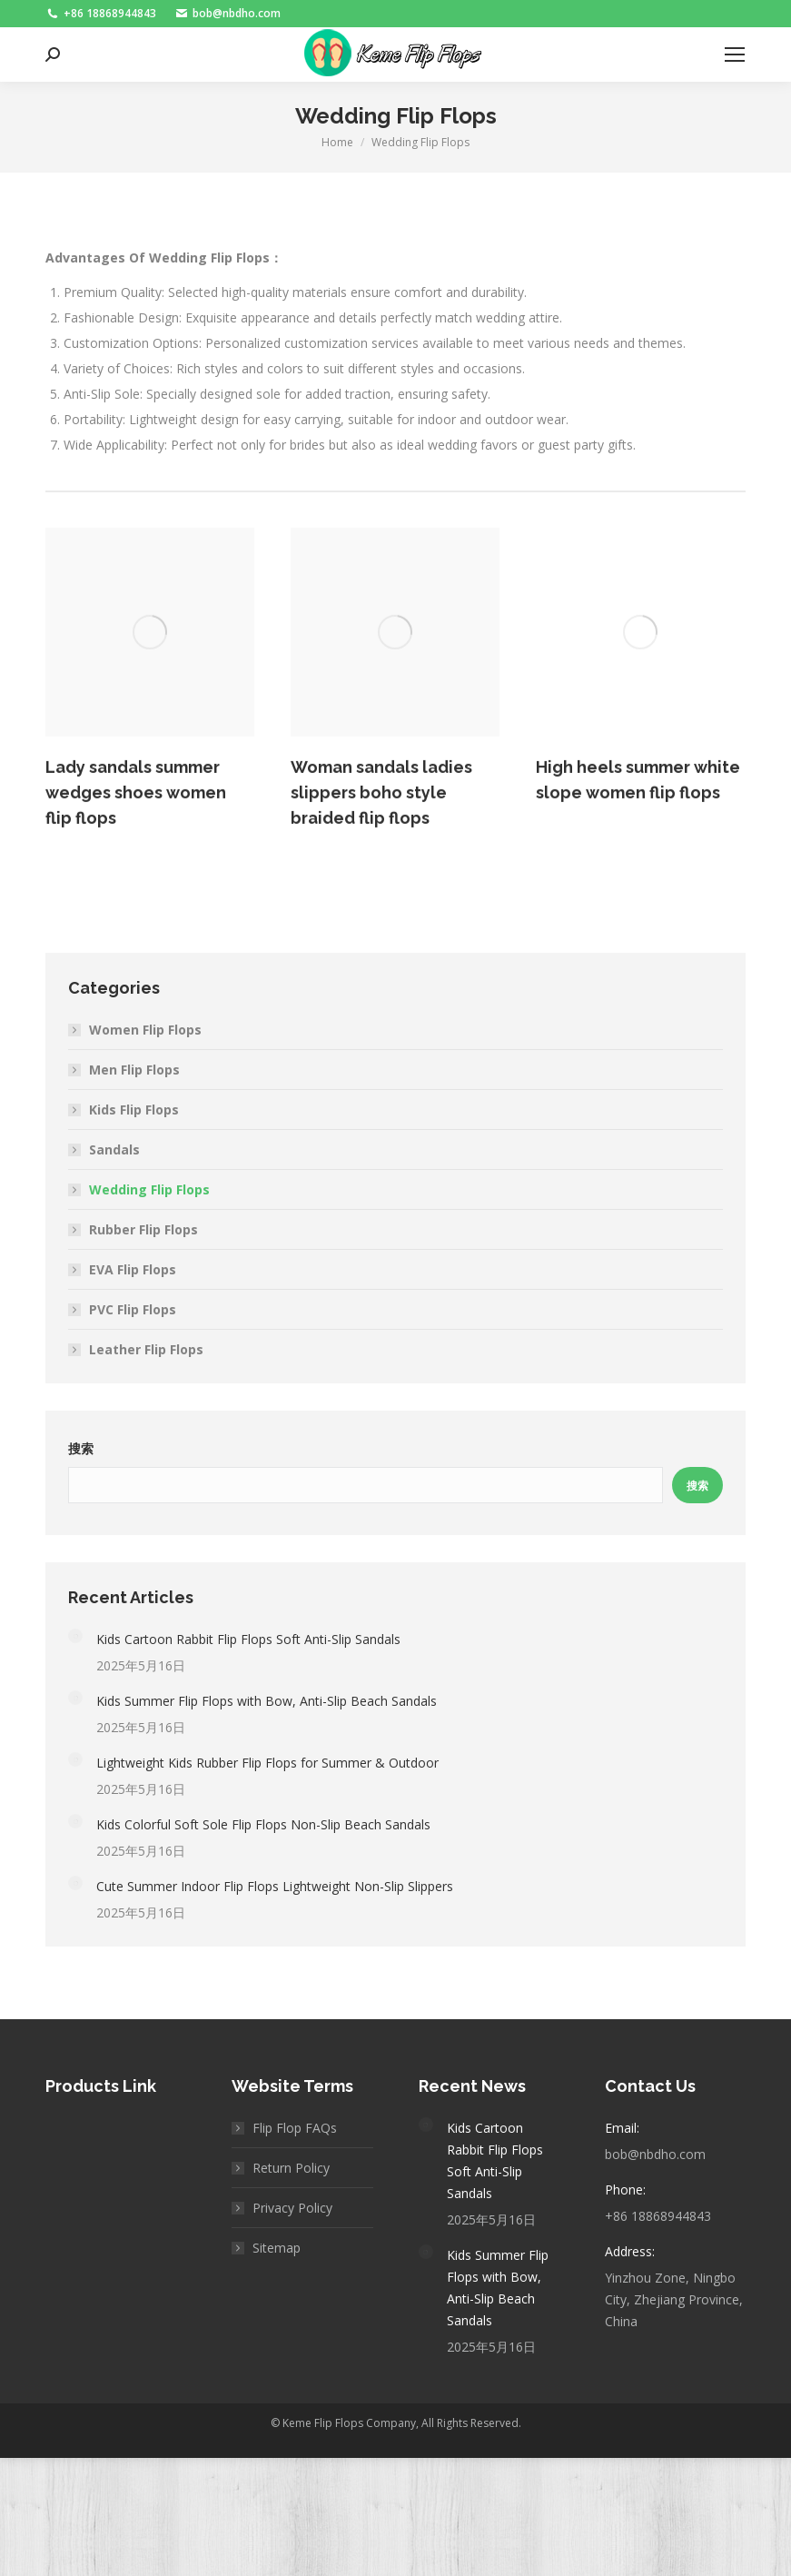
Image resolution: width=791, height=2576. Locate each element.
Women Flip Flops (145, 1029)
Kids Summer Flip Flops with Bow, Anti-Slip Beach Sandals (266, 1700)
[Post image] (75, 1636)
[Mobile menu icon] (735, 54)
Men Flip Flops (134, 1069)
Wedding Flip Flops (149, 1189)
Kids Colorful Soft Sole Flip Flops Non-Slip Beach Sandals (263, 1824)
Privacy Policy (292, 2207)
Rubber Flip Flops (143, 1229)
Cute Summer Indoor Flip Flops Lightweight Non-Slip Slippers (274, 1886)
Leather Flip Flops (146, 1349)
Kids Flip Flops (134, 1109)
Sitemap (276, 2247)
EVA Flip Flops (132, 1269)
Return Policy (291, 2167)
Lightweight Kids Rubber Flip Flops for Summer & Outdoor (267, 1762)
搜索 (81, 1449)
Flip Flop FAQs (294, 2127)
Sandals (114, 1149)
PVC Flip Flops (132, 1309)
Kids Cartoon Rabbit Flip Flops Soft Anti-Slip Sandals (248, 1639)
